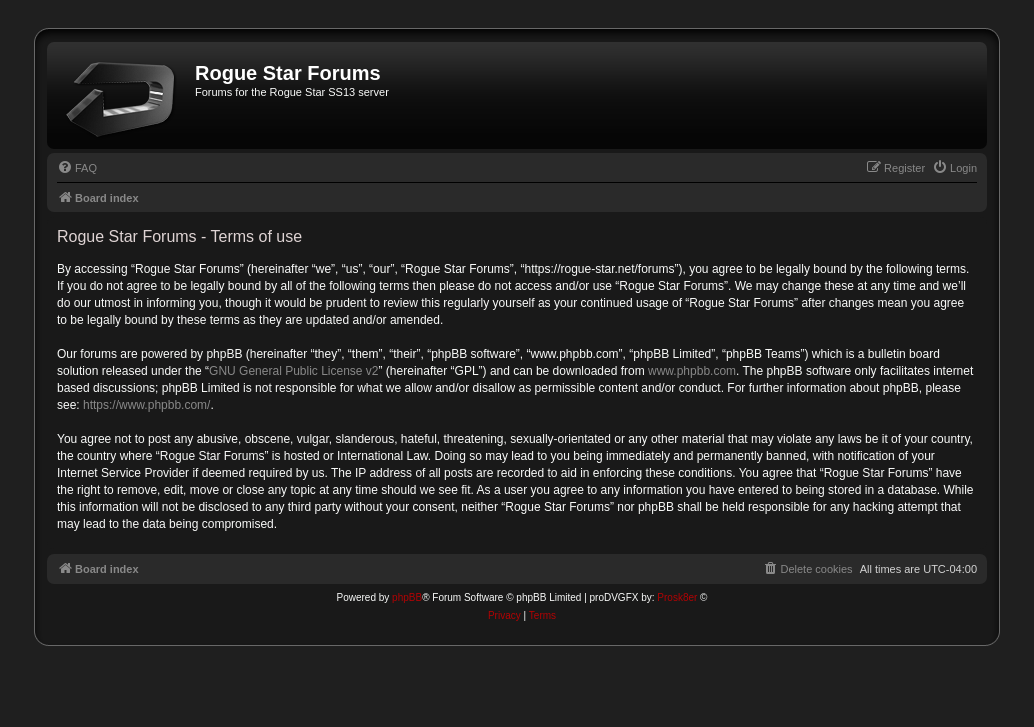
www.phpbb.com (692, 371)
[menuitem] (77, 168)
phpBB (407, 597)
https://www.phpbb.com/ (146, 405)
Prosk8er (677, 597)
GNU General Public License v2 (293, 371)
